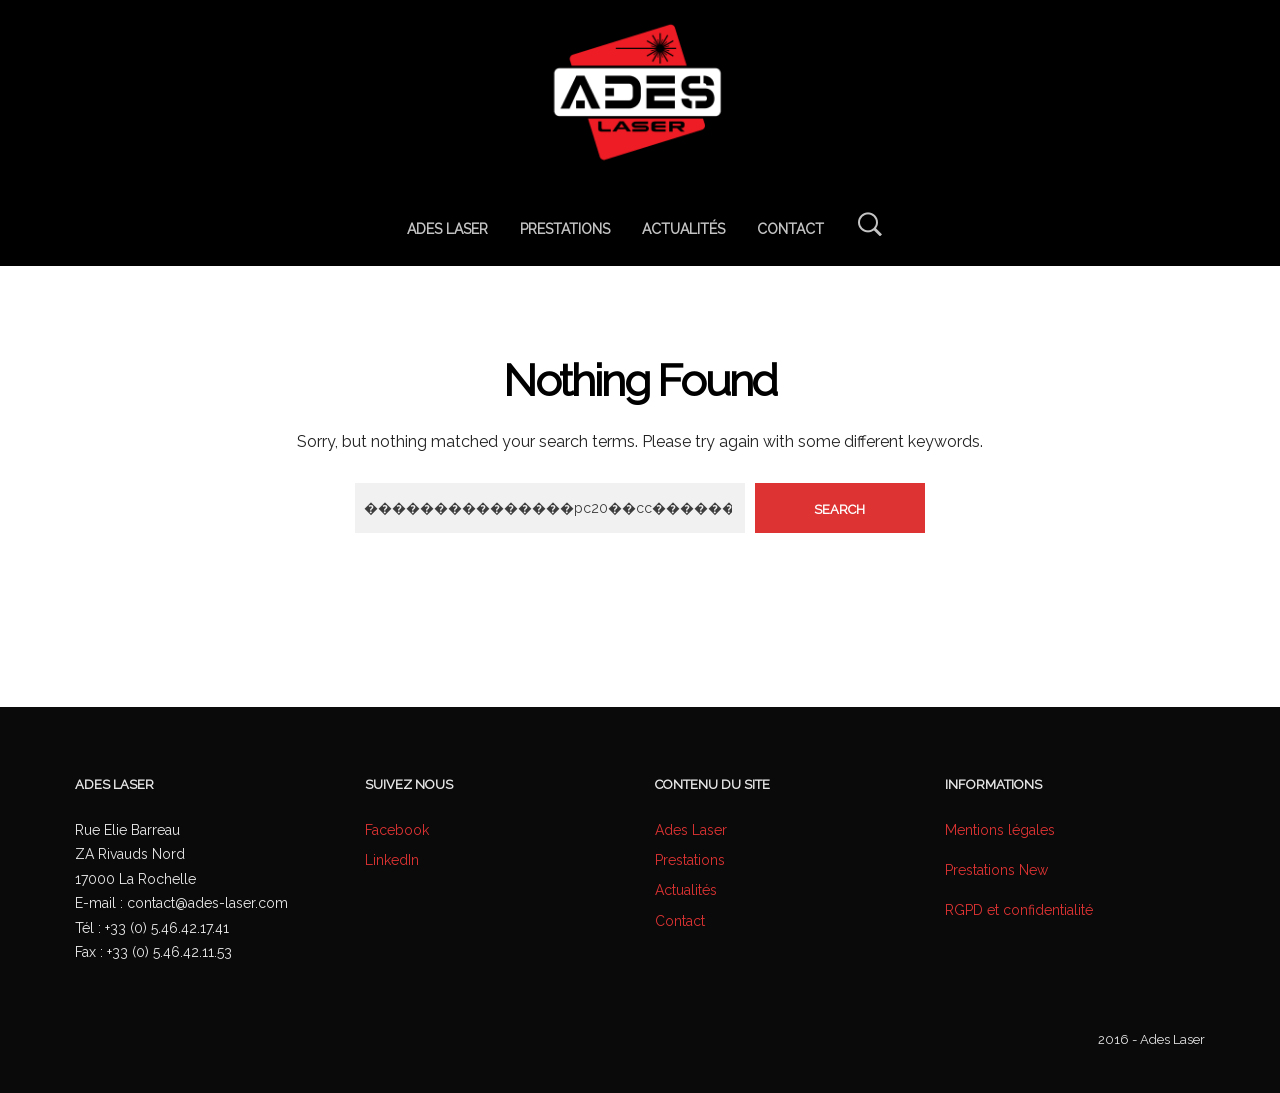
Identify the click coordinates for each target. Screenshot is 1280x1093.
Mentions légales (1000, 830)
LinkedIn (392, 860)
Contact (680, 921)
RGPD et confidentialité (1019, 910)
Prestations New (996, 870)
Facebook (397, 830)
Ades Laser (691, 830)
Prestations (690, 860)
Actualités (686, 890)
